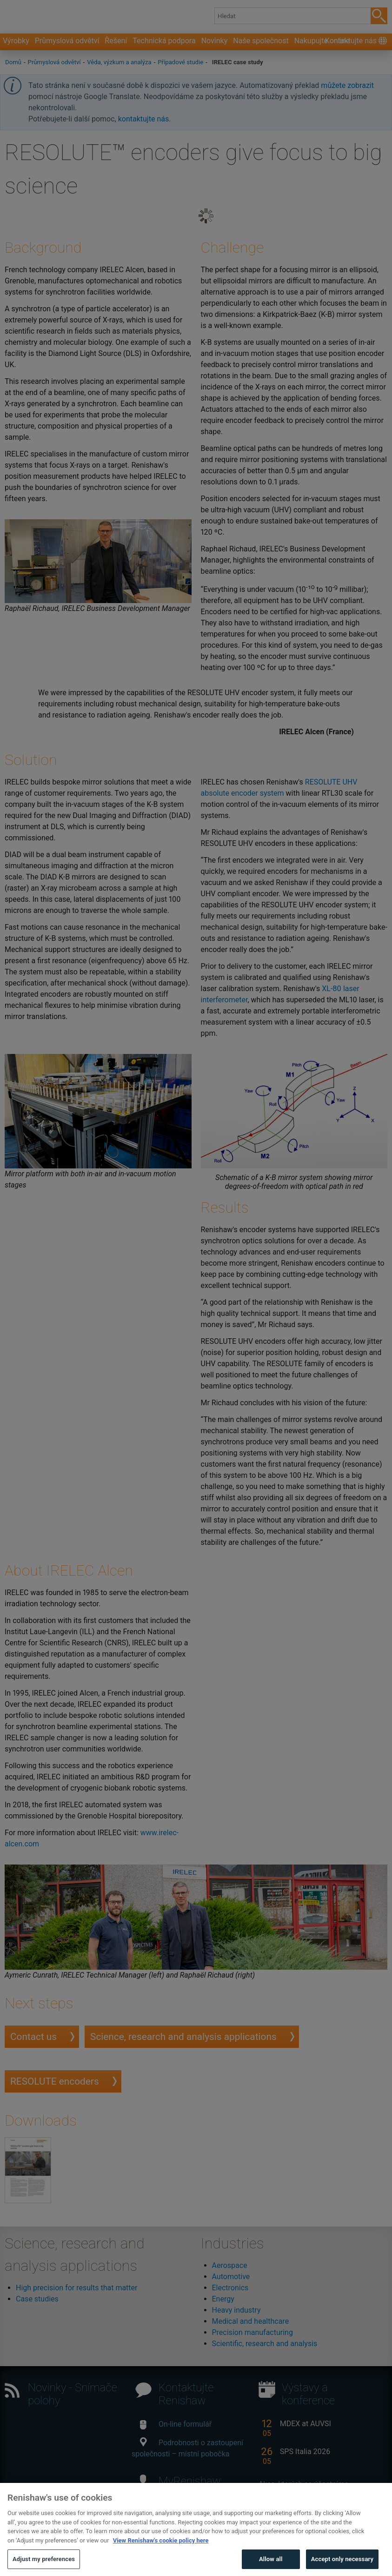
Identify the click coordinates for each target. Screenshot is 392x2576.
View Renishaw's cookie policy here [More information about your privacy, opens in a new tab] (161, 2555)
